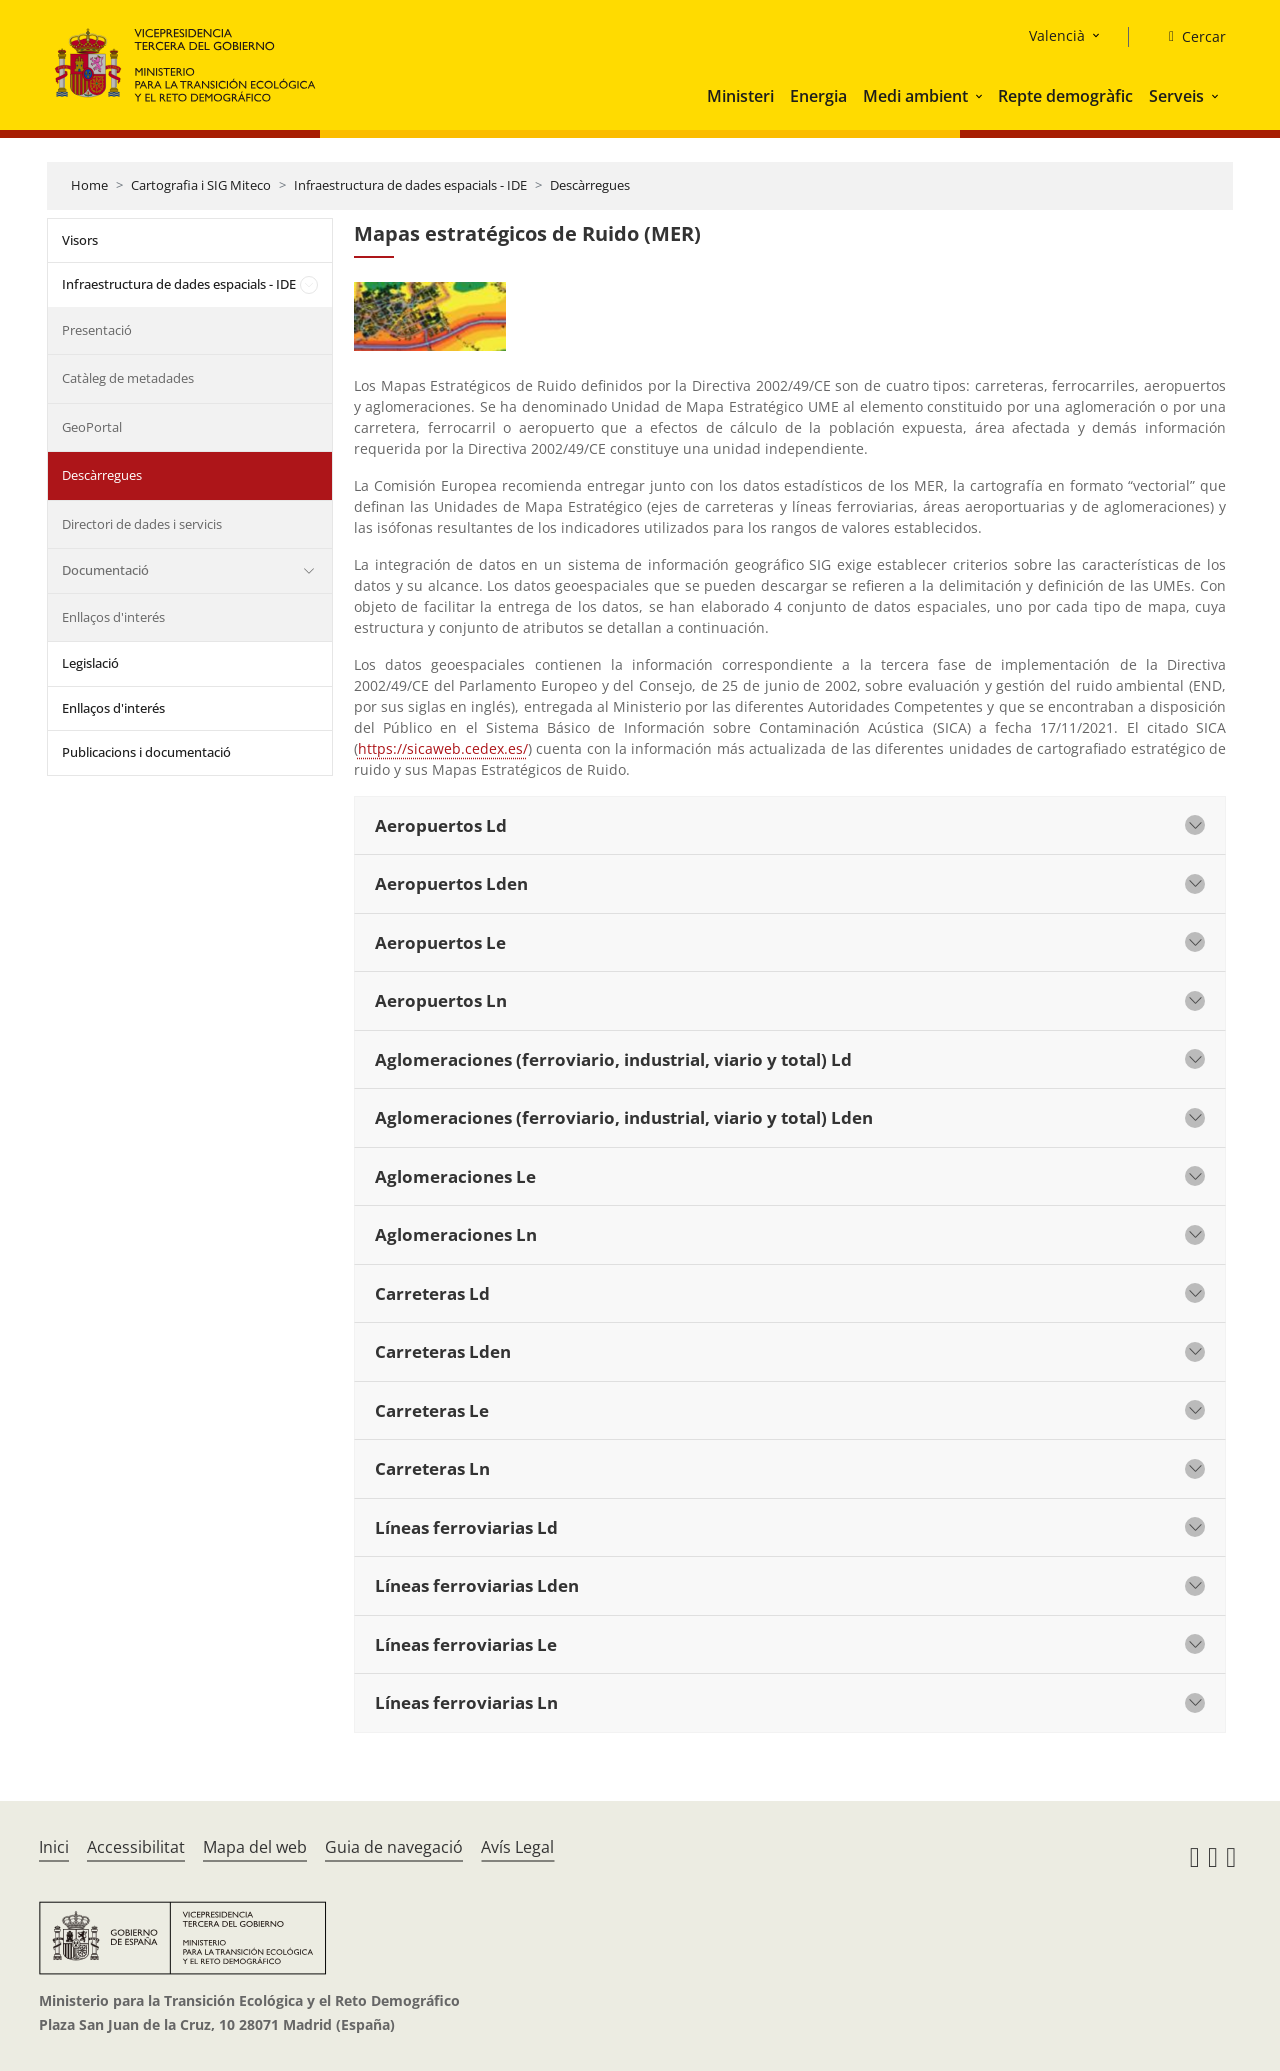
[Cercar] (1189, 37)
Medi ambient (915, 96)
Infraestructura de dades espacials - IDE (410, 185)
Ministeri (740, 96)
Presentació (97, 330)
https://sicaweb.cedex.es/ (443, 748)
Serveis (1176, 96)
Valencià (1057, 35)
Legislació (90, 663)
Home (89, 185)
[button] (981, 96)
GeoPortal (92, 427)
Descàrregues (590, 185)
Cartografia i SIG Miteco (201, 185)
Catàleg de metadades (128, 378)
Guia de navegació (394, 1847)
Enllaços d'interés (113, 617)
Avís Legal (517, 1847)
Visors (80, 240)
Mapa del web (255, 1847)
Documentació (105, 570)
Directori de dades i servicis (142, 524)
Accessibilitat (136, 1847)
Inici (54, 1847)
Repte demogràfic (1065, 96)
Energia (818, 96)
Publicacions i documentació (146, 752)
